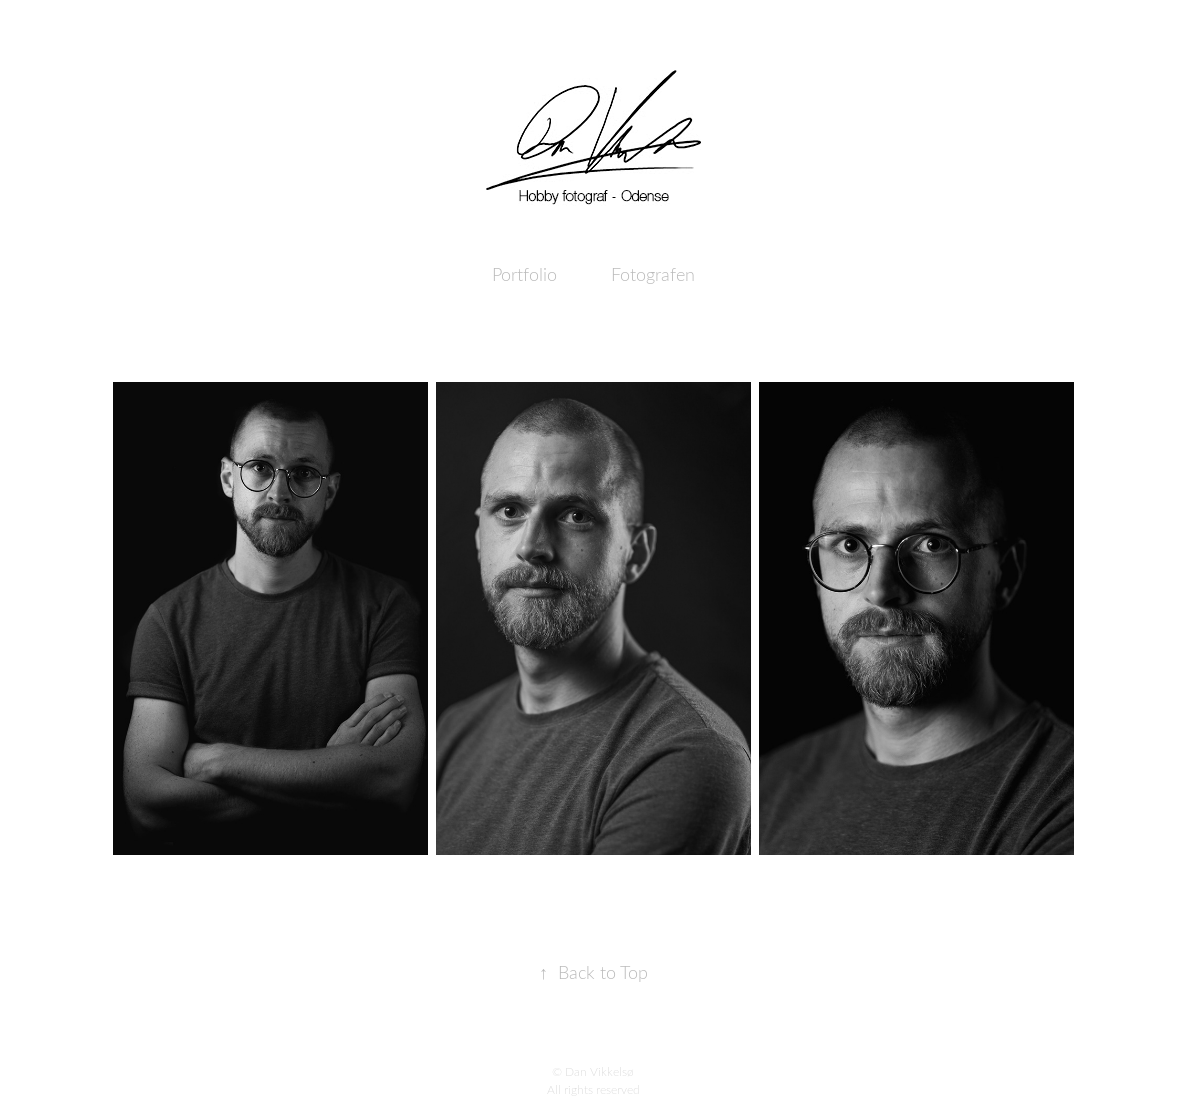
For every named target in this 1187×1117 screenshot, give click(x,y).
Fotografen (653, 274)
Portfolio (524, 274)
